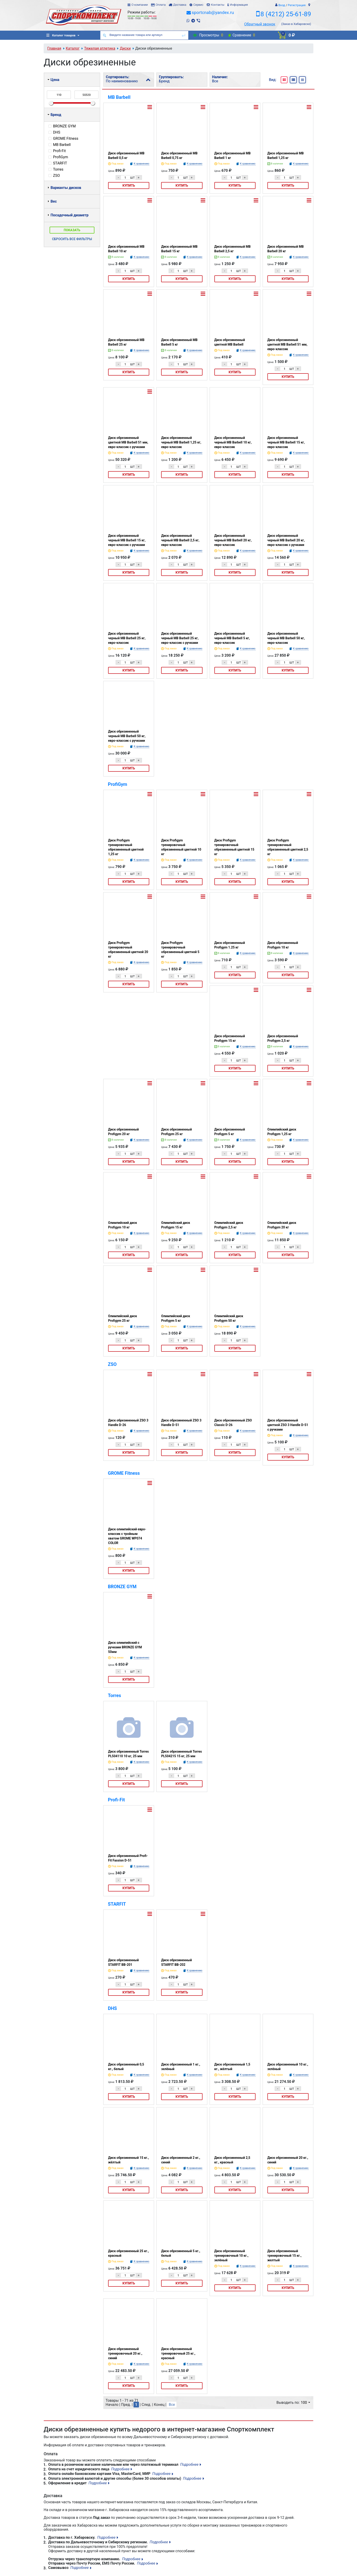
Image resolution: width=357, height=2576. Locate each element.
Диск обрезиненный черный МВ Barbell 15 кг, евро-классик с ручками (126, 540)
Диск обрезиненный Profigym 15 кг (229, 1038)
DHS (112, 2008)
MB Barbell (119, 97)
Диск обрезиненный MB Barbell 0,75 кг (179, 155)
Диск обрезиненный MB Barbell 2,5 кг (232, 249)
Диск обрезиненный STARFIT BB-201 (123, 1962)
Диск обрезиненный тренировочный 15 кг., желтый (284, 2255)
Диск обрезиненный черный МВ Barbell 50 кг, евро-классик (286, 638)
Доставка (179, 4)
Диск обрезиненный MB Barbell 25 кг (126, 342)
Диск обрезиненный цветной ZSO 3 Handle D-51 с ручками (287, 1424)
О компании (139, 4)
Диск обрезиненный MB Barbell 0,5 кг (126, 155)
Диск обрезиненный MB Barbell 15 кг (179, 249)
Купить (129, 185)
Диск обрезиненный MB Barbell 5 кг (179, 342)
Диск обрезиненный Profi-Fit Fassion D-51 (128, 1858)
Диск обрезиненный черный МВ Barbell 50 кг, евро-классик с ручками (126, 736)
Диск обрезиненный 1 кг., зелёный (180, 2067)
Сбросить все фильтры (72, 239)
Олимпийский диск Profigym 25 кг (122, 1318)
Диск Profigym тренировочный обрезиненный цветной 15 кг (234, 847)
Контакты (217, 4)
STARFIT (117, 1904)
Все (172, 2404)
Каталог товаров (60, 35)
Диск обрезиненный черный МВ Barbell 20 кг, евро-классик (233, 540)
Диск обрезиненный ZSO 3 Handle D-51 (181, 1422)
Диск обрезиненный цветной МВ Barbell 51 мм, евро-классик (287, 344)
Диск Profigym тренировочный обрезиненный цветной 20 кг (128, 949)
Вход (281, 5)
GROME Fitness (124, 1473)
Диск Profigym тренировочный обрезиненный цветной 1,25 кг (126, 847)
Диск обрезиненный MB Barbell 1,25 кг (285, 155)
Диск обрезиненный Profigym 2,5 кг (282, 1038)
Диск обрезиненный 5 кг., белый (180, 2253)
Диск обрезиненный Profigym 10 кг (282, 945)
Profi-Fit (116, 1799)
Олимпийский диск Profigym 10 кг (122, 1225)
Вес (52, 201)
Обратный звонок (259, 24)
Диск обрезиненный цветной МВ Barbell (229, 342)
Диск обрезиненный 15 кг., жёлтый (128, 2160)
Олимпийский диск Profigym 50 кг (228, 1318)
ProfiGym (117, 784)
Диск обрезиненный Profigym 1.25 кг (229, 945)
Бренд (54, 115)
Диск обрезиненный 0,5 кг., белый (126, 2067)
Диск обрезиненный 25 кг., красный (128, 2253)
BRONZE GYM (122, 1586)
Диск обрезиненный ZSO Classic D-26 (233, 1422)
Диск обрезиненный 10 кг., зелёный (287, 2067)
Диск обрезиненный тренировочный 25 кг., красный (178, 2353)
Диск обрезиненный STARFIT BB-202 (176, 1962)
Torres (114, 1695)
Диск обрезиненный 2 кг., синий (180, 2160)
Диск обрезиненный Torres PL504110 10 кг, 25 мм (128, 1754)
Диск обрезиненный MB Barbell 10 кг (126, 249)
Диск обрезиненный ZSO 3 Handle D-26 (128, 1422)
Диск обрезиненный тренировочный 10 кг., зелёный (231, 2255)
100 (305, 2402)
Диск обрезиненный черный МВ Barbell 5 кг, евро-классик (232, 638)
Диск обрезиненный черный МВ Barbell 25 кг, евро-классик (126, 638)
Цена (53, 80)
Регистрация (297, 5)
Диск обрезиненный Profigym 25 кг (176, 1132)
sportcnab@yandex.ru (213, 12)
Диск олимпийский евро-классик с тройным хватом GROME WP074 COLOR (127, 1536)
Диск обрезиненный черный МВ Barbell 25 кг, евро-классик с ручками (179, 638)
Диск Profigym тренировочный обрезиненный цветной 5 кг (180, 949)
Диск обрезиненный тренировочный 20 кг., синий (125, 2353)
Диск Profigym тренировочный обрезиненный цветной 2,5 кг (287, 847)
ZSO (112, 1364)
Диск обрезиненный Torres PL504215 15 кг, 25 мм (181, 1754)
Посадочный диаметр (68, 215)
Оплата (160, 4)
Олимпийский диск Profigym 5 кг (175, 1318)
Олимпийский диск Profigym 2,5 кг (228, 1225)
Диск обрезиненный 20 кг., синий (287, 2160)
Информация (239, 4)
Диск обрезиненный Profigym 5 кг (229, 1132)
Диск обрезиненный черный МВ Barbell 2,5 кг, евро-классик (180, 540)
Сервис (198, 4)
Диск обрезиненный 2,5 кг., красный (232, 2160)
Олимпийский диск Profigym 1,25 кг (281, 1132)
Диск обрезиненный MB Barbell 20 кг (285, 249)
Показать (72, 230)
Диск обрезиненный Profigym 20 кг (123, 1132)
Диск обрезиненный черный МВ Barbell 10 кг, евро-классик (233, 442)
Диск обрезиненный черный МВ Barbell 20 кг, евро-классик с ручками (286, 540)
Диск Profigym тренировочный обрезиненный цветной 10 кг (181, 847)
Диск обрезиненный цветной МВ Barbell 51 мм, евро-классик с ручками (128, 442)
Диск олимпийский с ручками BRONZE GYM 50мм (125, 1647)
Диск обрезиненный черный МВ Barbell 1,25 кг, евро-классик (181, 442)
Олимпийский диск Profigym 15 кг (175, 1225)
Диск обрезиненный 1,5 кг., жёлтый (232, 2067)
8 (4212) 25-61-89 (285, 14)
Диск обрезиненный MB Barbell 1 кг (232, 155)
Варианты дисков (64, 187)
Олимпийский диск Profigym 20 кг (281, 1225)
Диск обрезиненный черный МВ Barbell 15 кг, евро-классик (286, 442)
